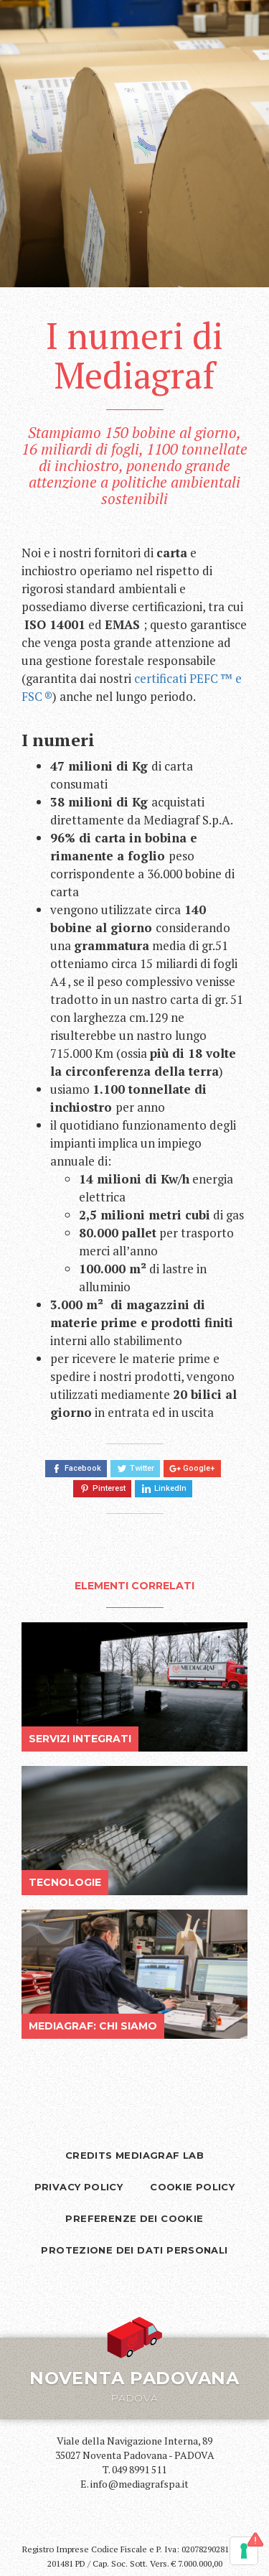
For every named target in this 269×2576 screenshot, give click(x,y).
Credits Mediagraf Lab (134, 2155)
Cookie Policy (192, 2187)
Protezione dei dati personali (134, 2250)
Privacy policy (78, 2187)
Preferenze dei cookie (134, 2218)
